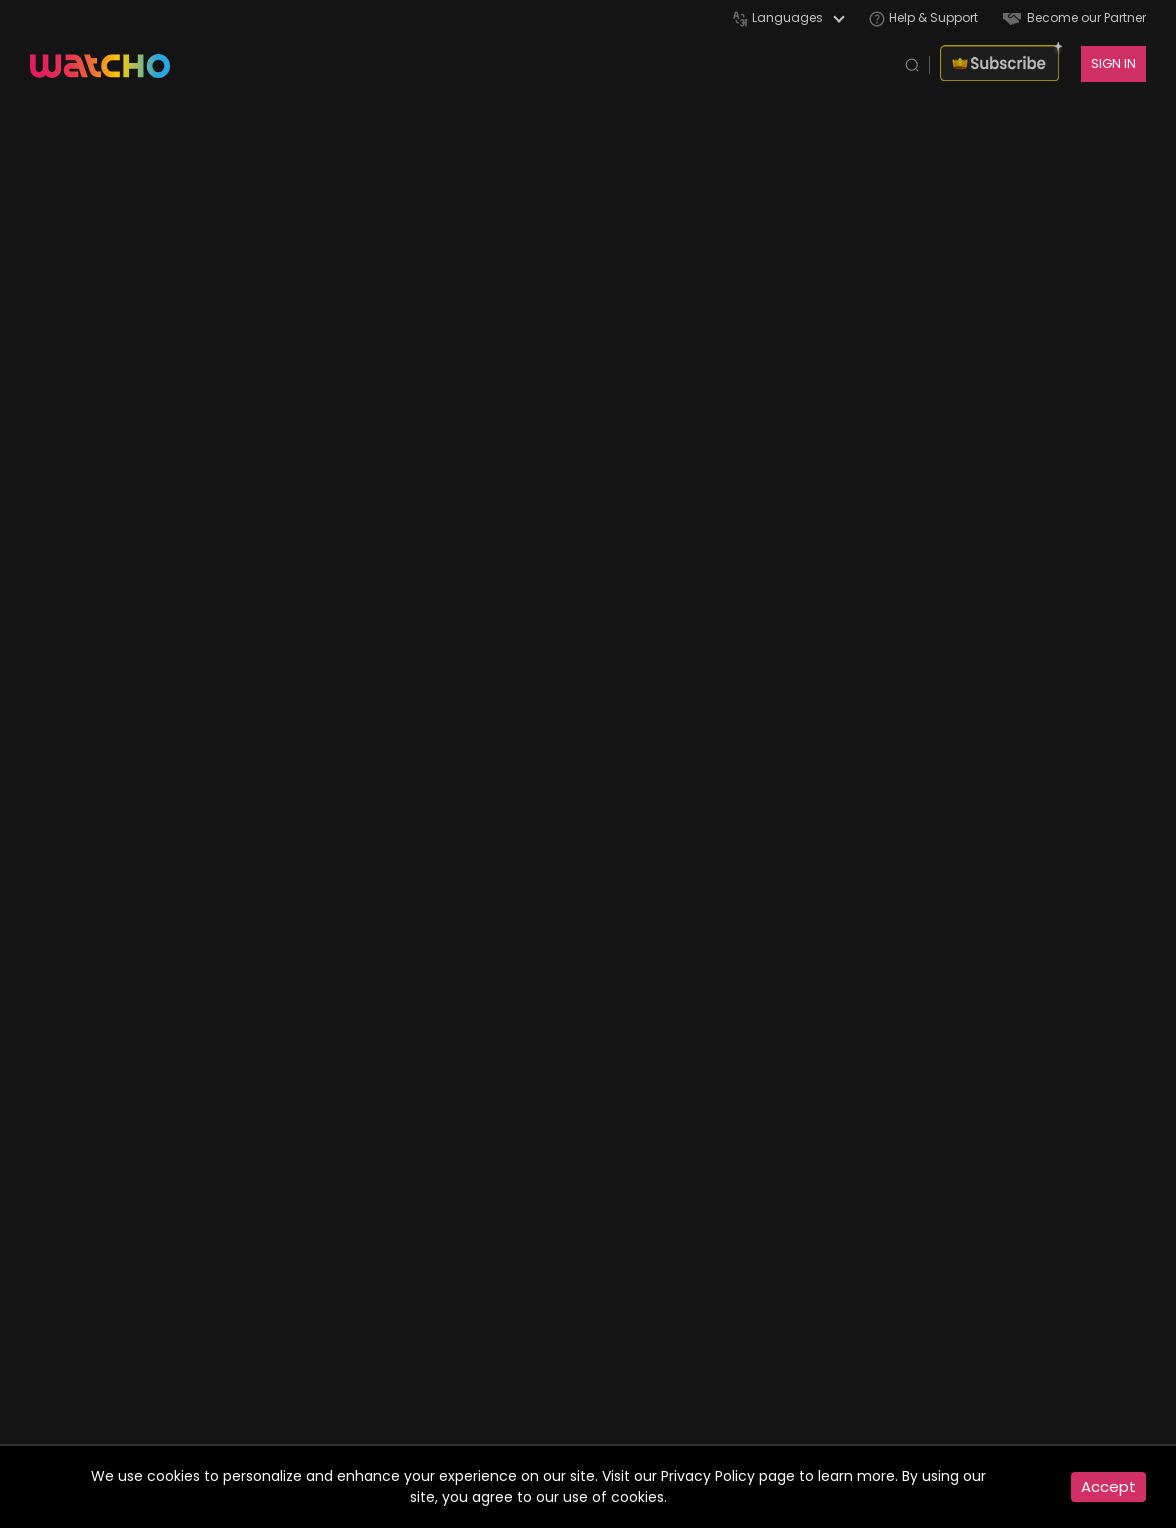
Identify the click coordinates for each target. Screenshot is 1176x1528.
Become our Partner (1074, 17)
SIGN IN (1113, 63)
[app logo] (110, 64)
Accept (1108, 1486)
